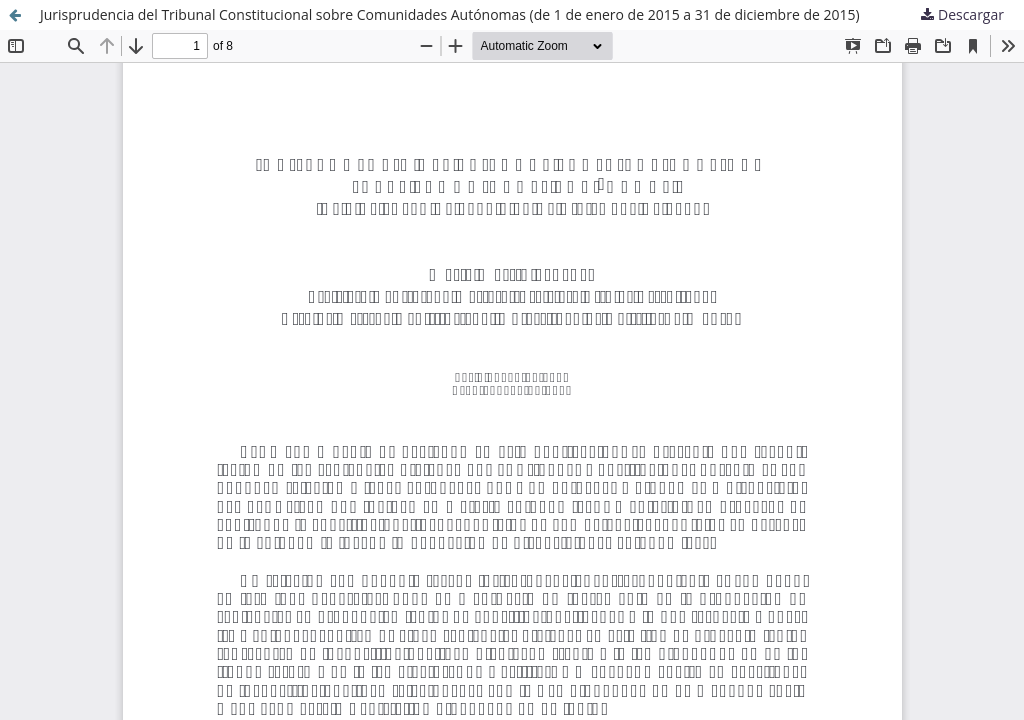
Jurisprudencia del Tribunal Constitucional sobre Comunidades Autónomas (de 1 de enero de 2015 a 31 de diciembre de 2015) (450, 14)
